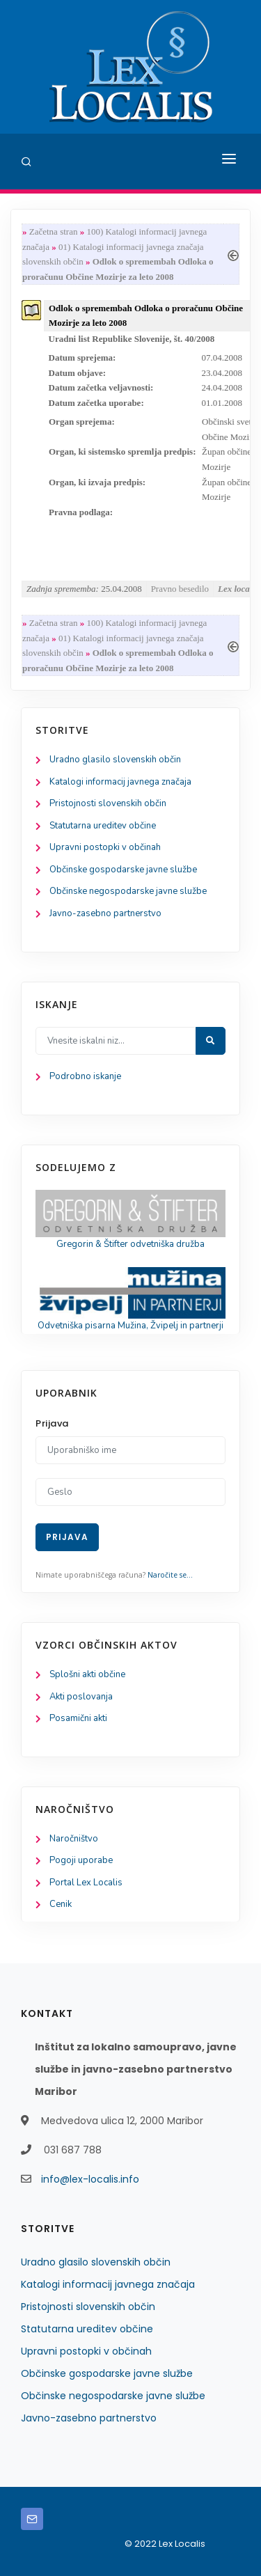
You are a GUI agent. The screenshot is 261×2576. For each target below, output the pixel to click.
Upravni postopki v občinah (105, 847)
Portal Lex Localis (85, 1882)
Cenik (60, 1904)
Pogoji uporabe (81, 1860)
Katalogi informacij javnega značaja (120, 782)
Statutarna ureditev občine (102, 825)
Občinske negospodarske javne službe (128, 891)
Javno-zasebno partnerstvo (105, 913)
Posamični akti (78, 1718)
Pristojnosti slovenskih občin (107, 803)
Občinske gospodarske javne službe (123, 869)
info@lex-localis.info (90, 2179)
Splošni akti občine (87, 1674)
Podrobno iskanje (85, 1076)
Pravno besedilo (180, 588)
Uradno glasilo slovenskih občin (115, 759)
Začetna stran (53, 231)
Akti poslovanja (81, 1696)
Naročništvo (73, 1838)
